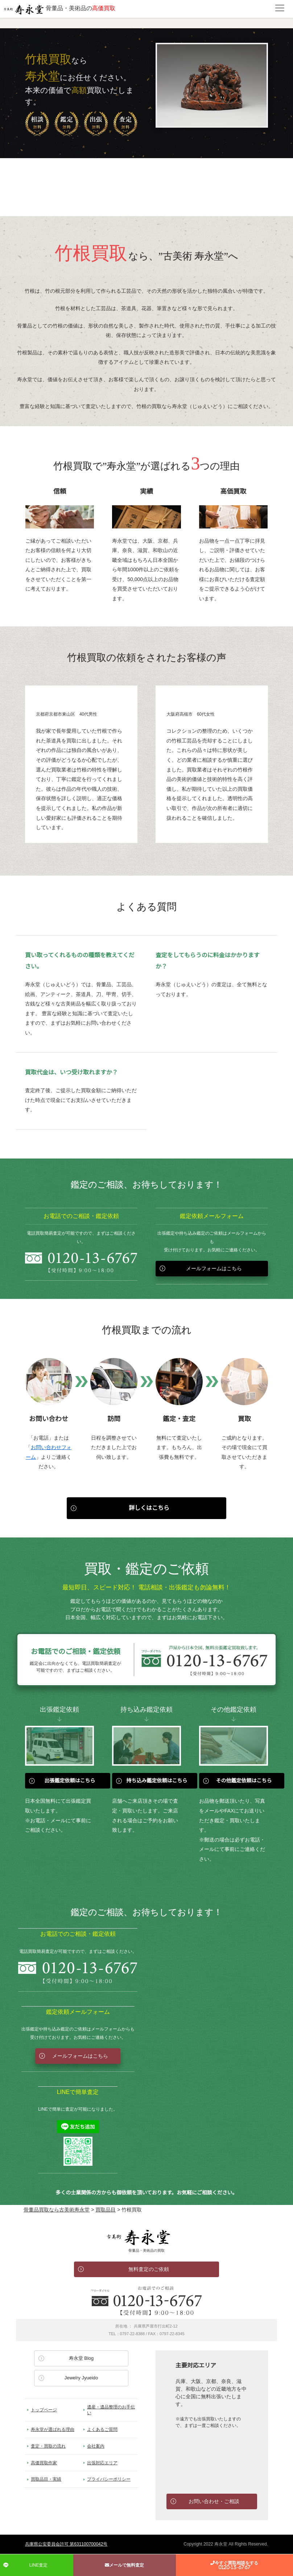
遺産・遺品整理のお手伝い (111, 2410)
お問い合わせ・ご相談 (214, 2501)
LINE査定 (38, 2565)
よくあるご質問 (102, 2429)
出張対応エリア (102, 2462)
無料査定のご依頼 (148, 2269)
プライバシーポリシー (109, 2479)
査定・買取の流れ (48, 2446)
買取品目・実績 (46, 2479)
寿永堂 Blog (81, 2358)
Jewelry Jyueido (81, 2377)
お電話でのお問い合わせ (146, 2300)
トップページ (44, 2409)
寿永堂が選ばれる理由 (52, 2429)
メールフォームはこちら (214, 1268)
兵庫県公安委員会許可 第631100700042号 (66, 2544)
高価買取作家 (44, 2462)
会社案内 (95, 2446)
